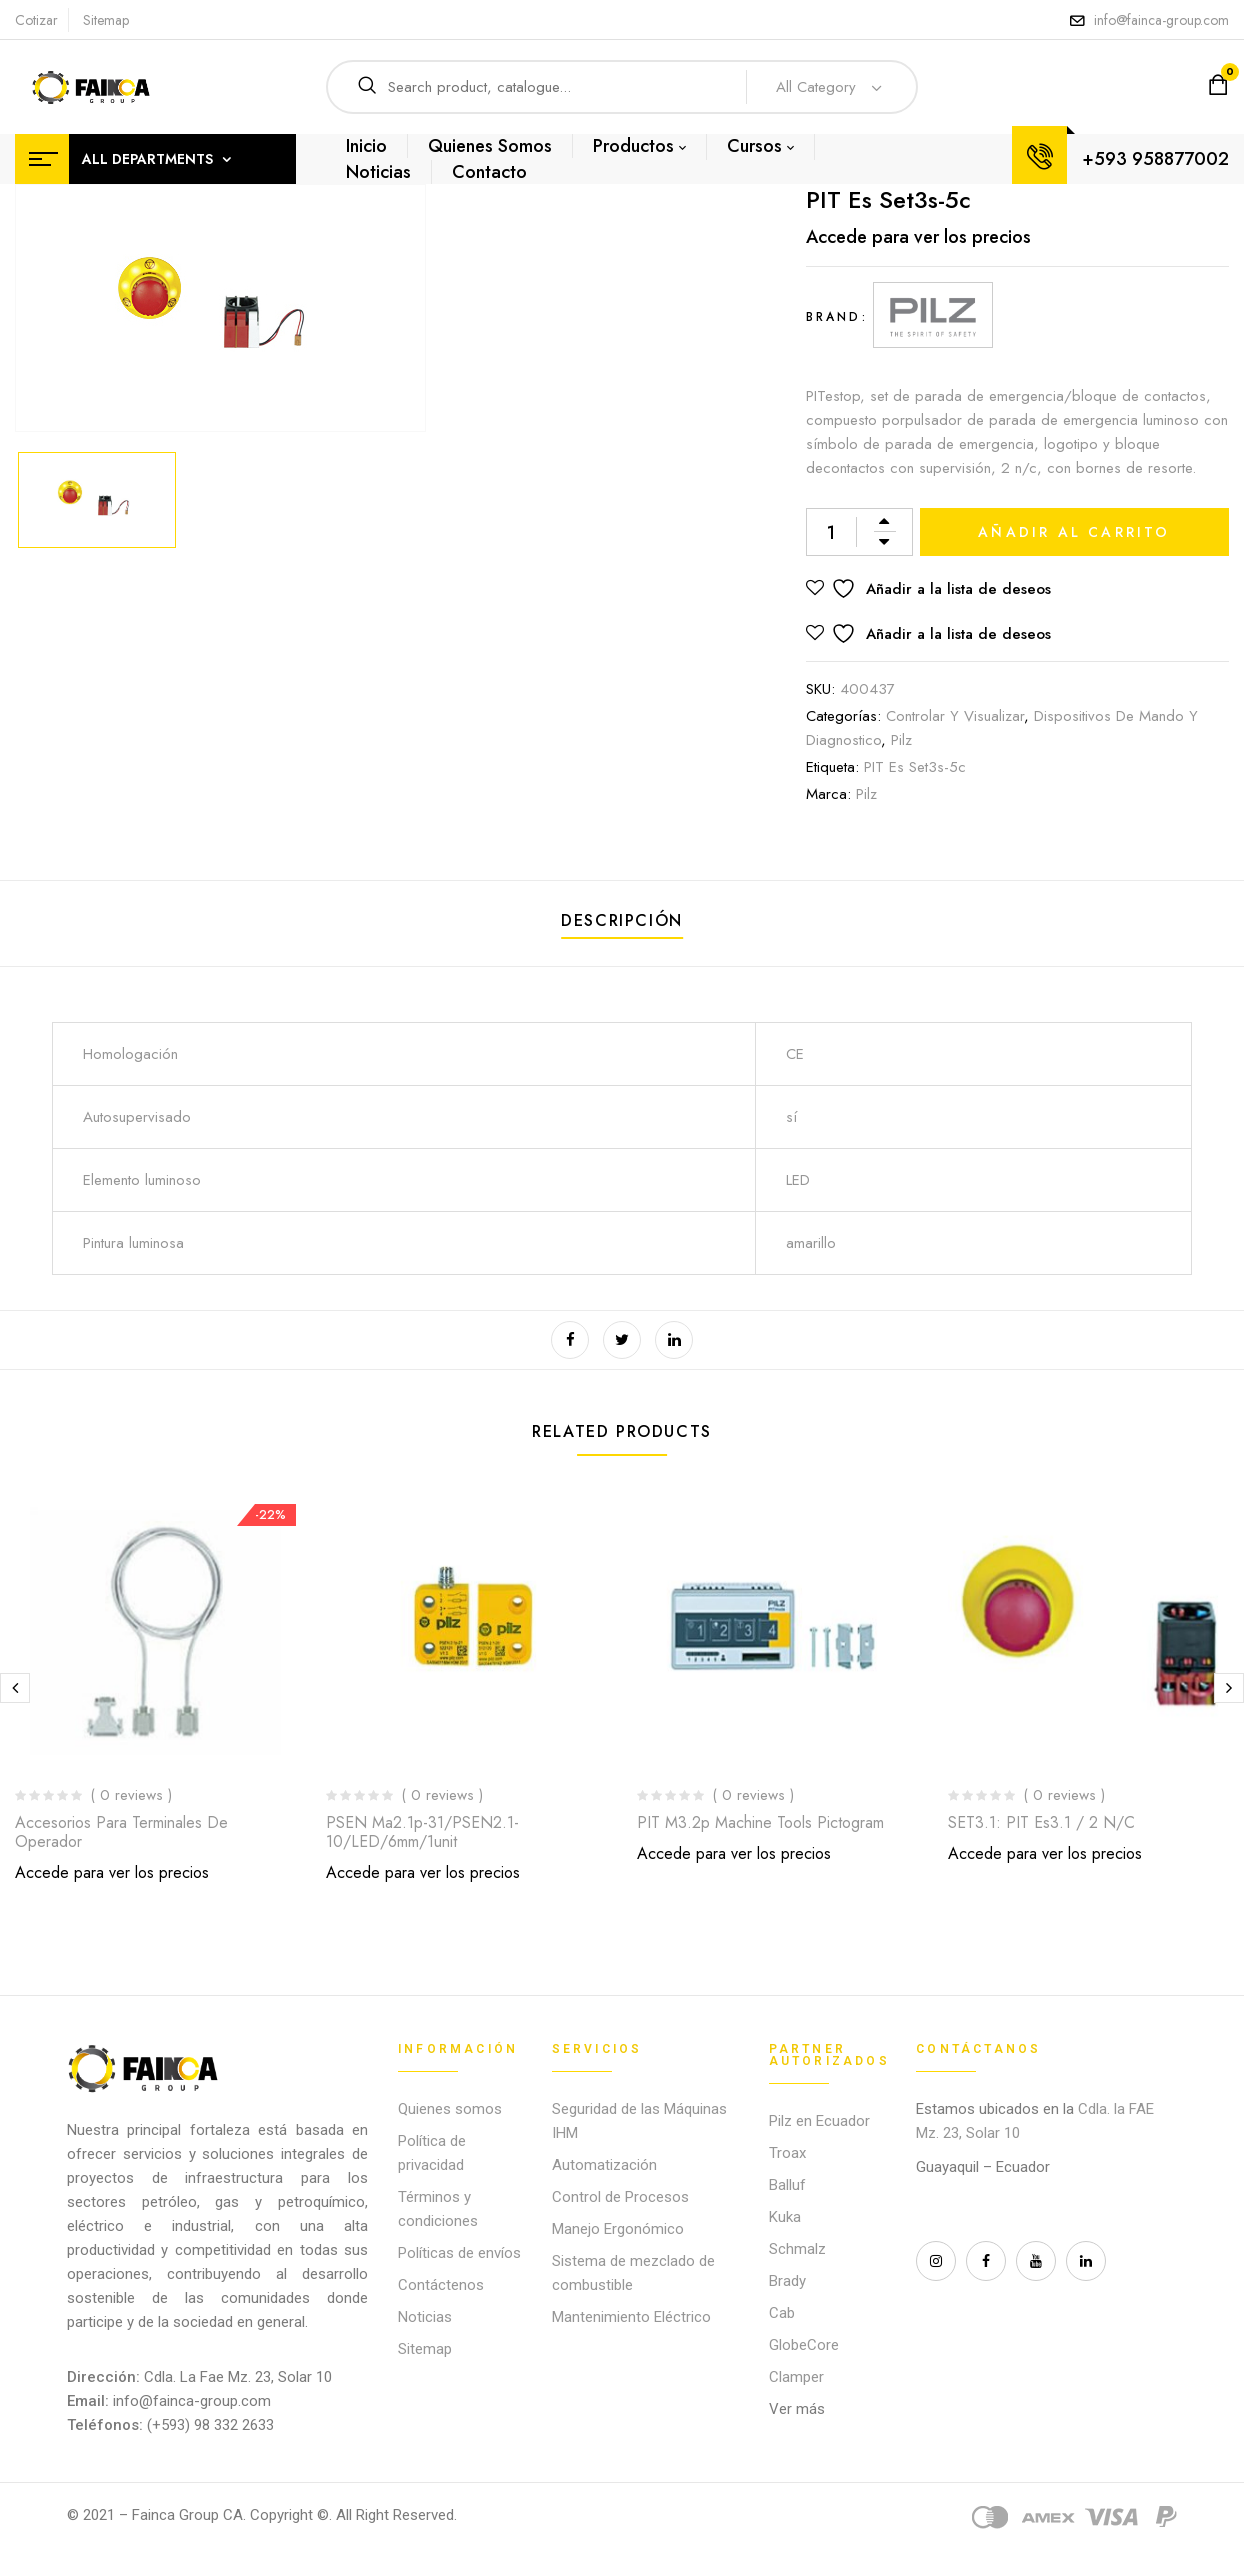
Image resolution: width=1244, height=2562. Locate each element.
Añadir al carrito (1074, 532)
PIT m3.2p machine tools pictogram (760, 1822)
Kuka (785, 2217)
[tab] (622, 923)
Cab (782, 2313)
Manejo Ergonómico (618, 2229)
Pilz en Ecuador (819, 2121)
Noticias (425, 2317)
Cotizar (36, 20)
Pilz (901, 740)
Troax (787, 2153)
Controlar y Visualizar (955, 716)
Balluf (787, 2185)
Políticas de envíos (459, 2253)
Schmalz (797, 2249)
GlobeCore (804, 2345)
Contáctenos (441, 2285)
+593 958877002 (1155, 159)
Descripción (622, 920)
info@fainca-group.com (1161, 20)
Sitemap (106, 20)
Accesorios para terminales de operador (121, 1832)
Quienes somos (450, 2109)
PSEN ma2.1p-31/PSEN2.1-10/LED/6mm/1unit (422, 1832)
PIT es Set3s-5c (915, 767)
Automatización (604, 2165)
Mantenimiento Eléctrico (631, 2317)
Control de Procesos (620, 2197)
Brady (787, 2281)
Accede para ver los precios (918, 237)
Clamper (796, 2377)
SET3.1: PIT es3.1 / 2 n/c (1041, 1822)
